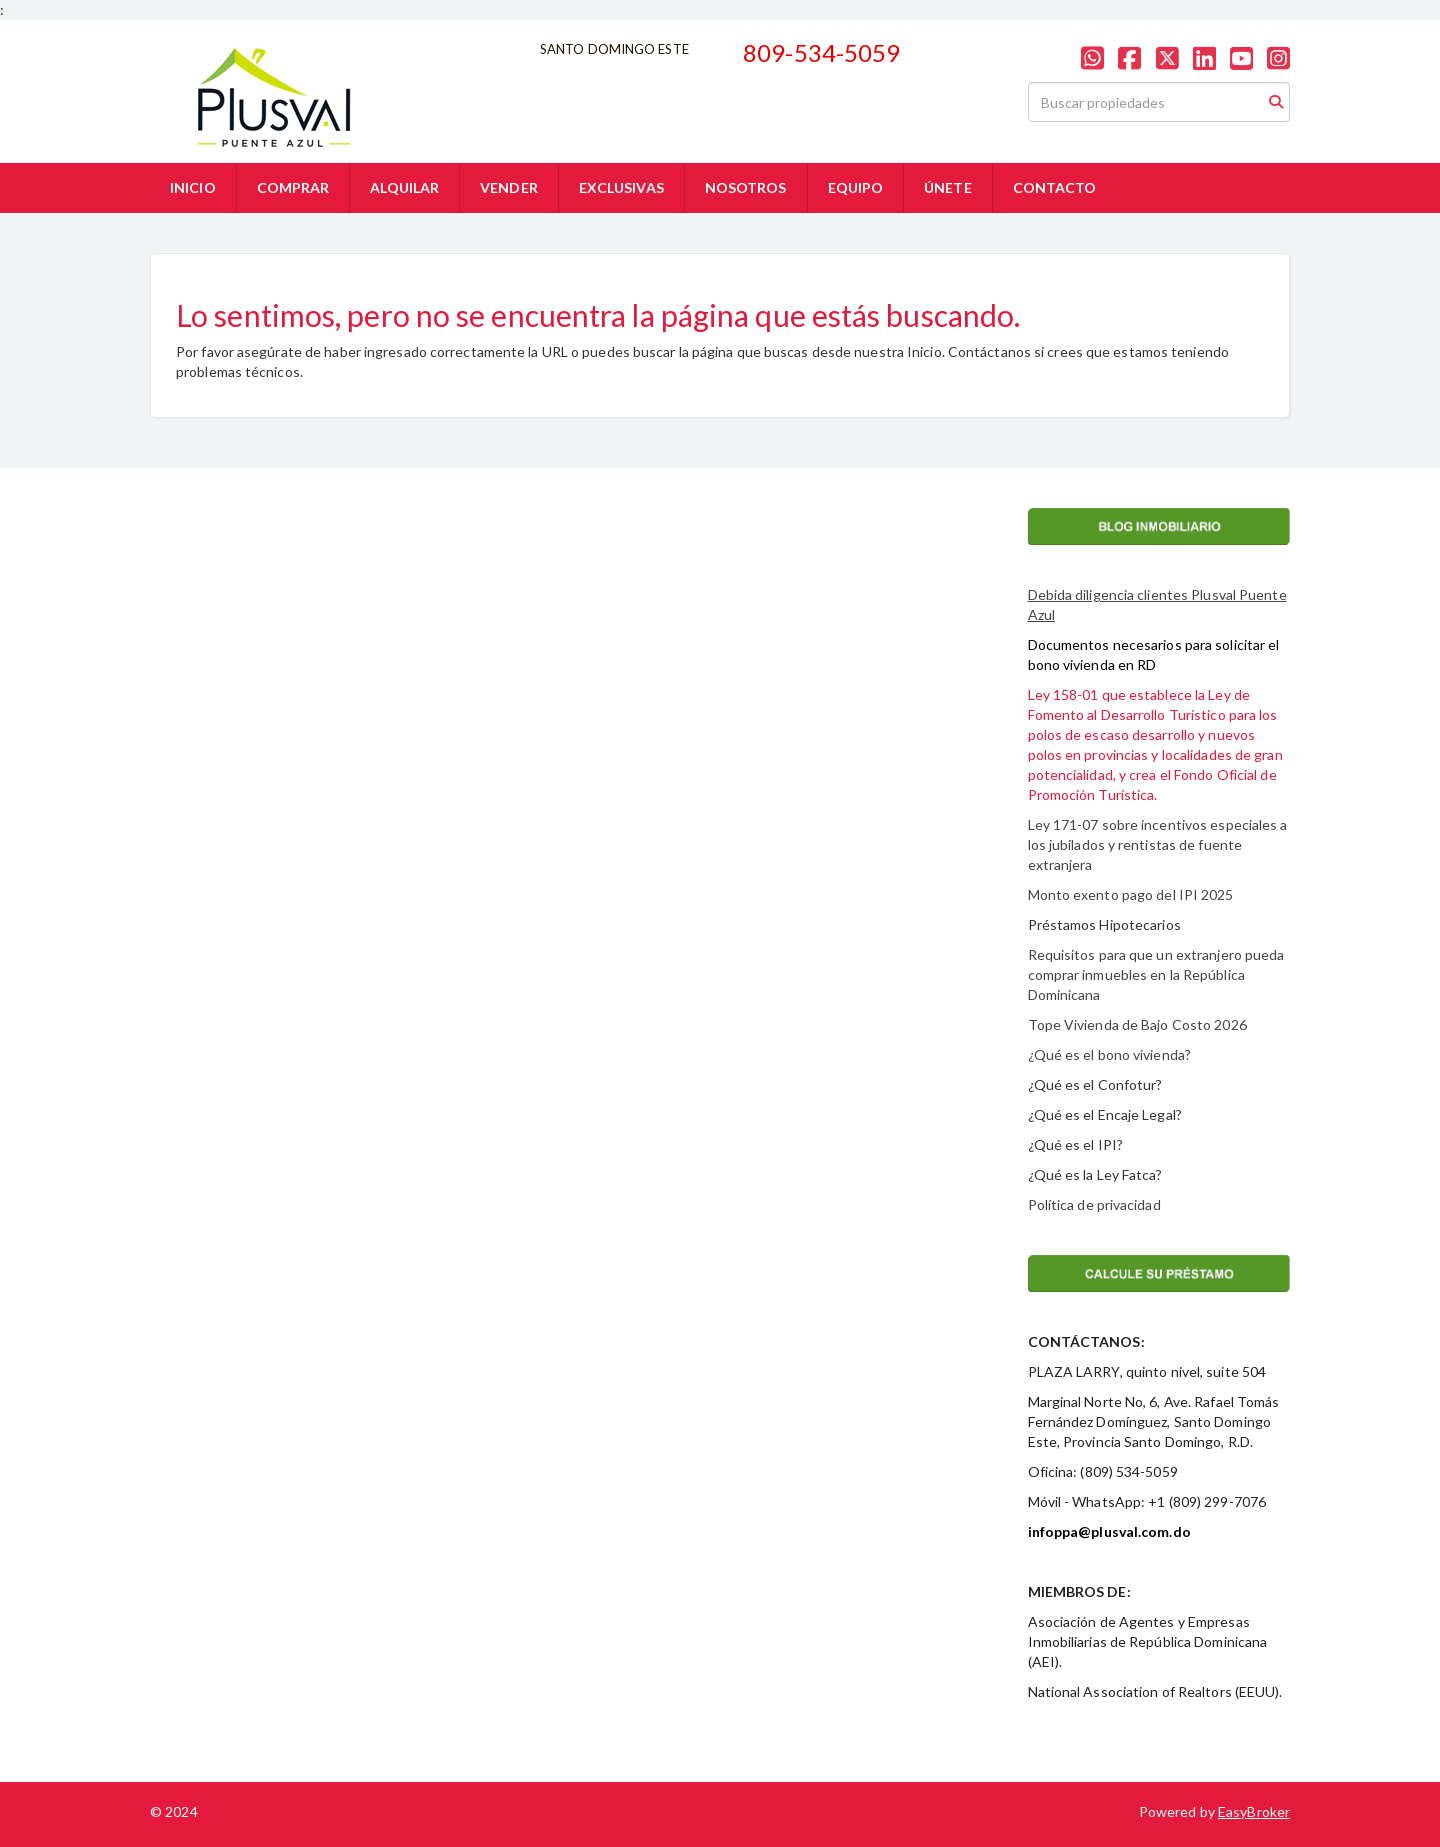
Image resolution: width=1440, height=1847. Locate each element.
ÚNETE (948, 187)
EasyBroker (1254, 1811)
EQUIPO (856, 187)
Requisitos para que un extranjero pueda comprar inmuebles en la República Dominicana (1156, 974)
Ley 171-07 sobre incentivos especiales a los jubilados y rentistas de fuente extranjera (1158, 844)
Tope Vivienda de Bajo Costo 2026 (1137, 1024)
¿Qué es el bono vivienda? (1110, 1054)
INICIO (193, 187)
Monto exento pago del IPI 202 (1127, 894)
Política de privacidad (1094, 1204)
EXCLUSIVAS (621, 187)
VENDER (509, 187)
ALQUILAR (404, 187)
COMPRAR (293, 187)
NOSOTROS (746, 187)
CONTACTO (1055, 187)
